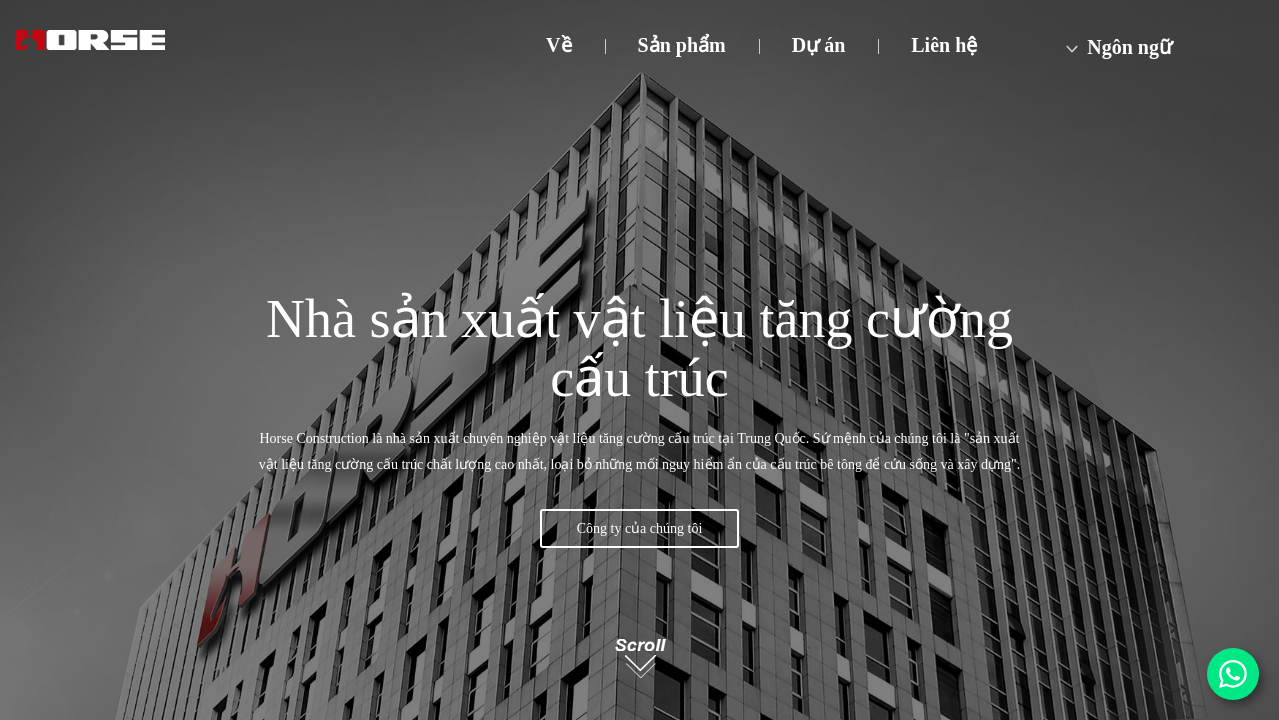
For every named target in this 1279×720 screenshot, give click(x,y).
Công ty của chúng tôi (640, 528)
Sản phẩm (682, 45)
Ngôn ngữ (1117, 47)
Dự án (819, 45)
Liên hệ (944, 45)
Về (558, 45)
